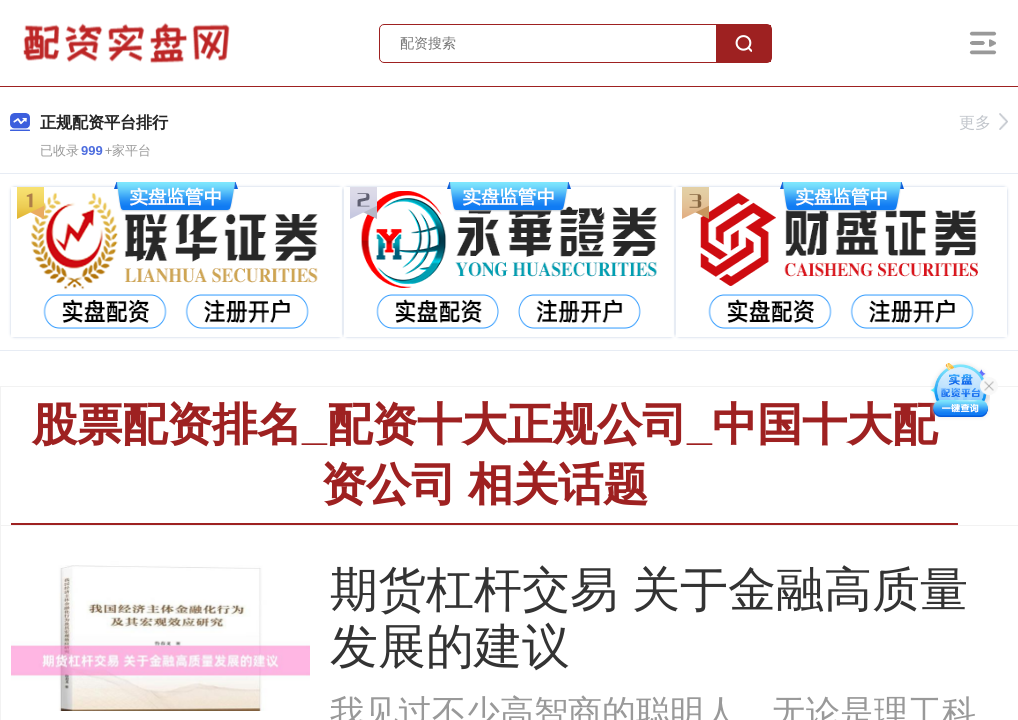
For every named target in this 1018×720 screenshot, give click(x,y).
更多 (983, 122)
